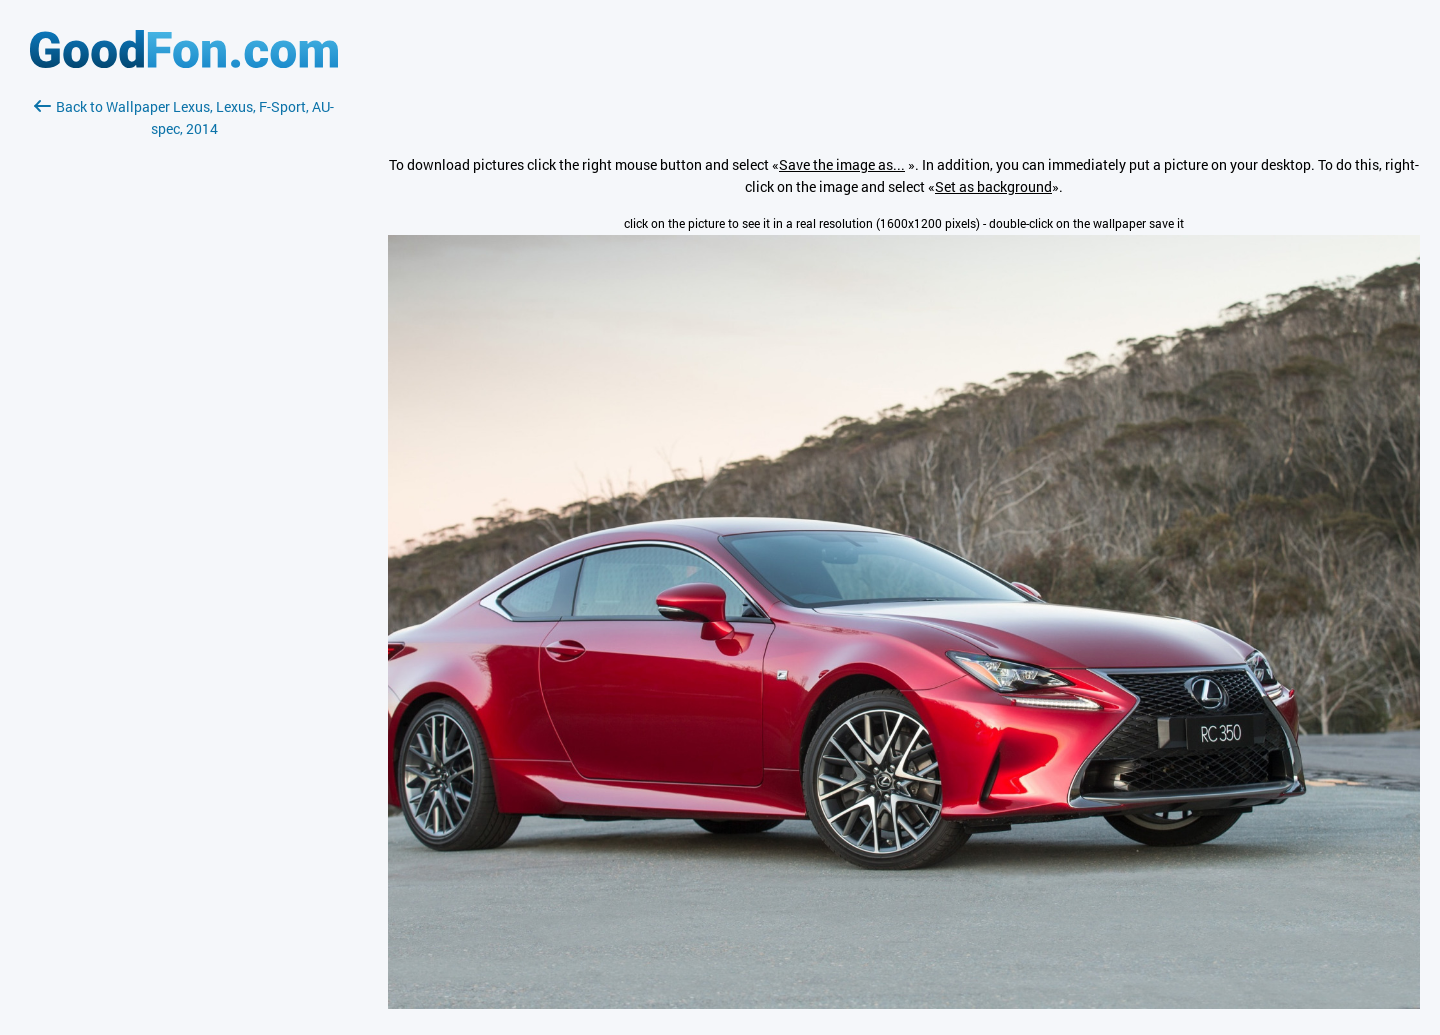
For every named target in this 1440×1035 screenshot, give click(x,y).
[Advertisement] (184, 377)
